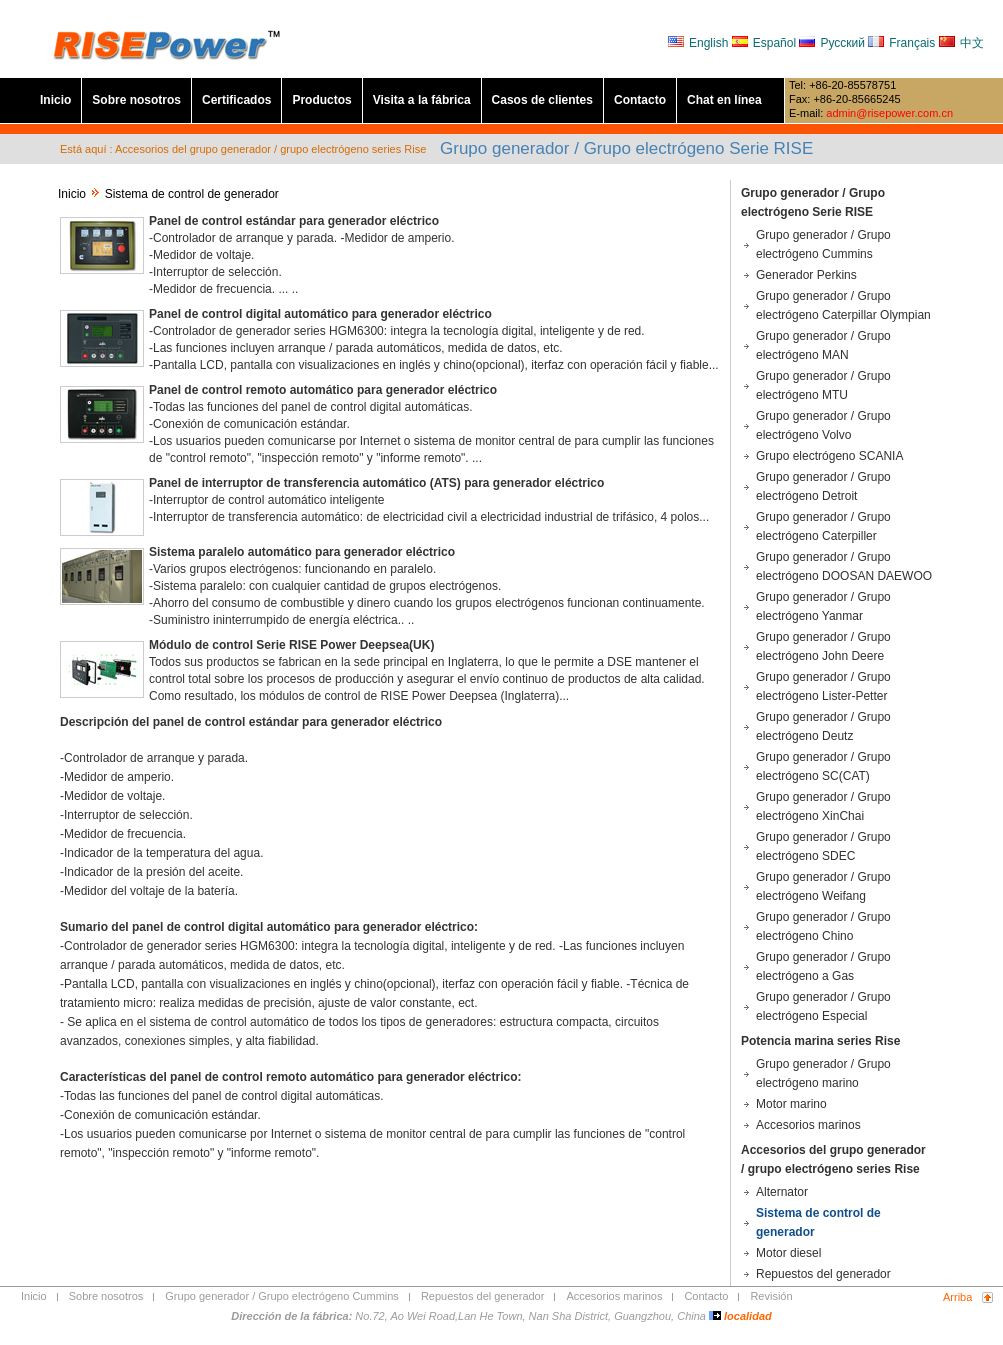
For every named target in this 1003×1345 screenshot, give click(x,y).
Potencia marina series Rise (820, 1041)
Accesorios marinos (808, 1125)
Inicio (55, 100)
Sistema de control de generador (818, 1222)
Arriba (957, 1297)
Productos (321, 100)
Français (901, 43)
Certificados (236, 100)
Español (766, 43)
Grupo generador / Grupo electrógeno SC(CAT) (823, 766)
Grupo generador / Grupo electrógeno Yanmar (823, 606)
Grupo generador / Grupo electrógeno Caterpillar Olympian (843, 305)
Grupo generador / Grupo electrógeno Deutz (823, 726)
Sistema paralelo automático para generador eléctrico (302, 552)
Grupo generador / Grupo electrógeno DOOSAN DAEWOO (844, 566)
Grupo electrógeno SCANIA (829, 456)
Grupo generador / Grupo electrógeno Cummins (823, 244)
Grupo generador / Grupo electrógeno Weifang (823, 886)
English (700, 43)
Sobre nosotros (136, 100)
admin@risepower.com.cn (889, 113)
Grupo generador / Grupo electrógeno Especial (823, 1006)
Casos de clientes (542, 100)
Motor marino (791, 1104)
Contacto (640, 100)
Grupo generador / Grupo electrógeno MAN (823, 345)
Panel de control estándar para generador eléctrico (294, 221)
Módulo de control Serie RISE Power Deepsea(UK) (291, 645)
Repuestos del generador (823, 1274)
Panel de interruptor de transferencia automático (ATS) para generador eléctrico (376, 483)
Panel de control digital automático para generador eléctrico (320, 314)
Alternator (782, 1192)
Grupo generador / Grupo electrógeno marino (823, 1073)
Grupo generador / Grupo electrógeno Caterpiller (823, 526)
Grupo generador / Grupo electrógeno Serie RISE (813, 202)
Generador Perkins (806, 275)
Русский (833, 43)
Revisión (771, 1296)
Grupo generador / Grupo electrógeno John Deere (823, 646)
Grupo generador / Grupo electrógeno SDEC (823, 846)
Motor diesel (788, 1253)
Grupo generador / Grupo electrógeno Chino (823, 926)
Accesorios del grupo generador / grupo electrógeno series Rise (833, 1159)
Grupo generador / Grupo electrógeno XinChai (823, 806)
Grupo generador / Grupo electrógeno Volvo (823, 425)
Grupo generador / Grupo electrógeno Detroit (823, 486)
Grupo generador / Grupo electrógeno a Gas (823, 966)
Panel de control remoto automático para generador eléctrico (323, 390)
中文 (961, 43)
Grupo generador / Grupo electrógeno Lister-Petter (823, 686)
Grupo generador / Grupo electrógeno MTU (823, 385)
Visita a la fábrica (422, 100)
